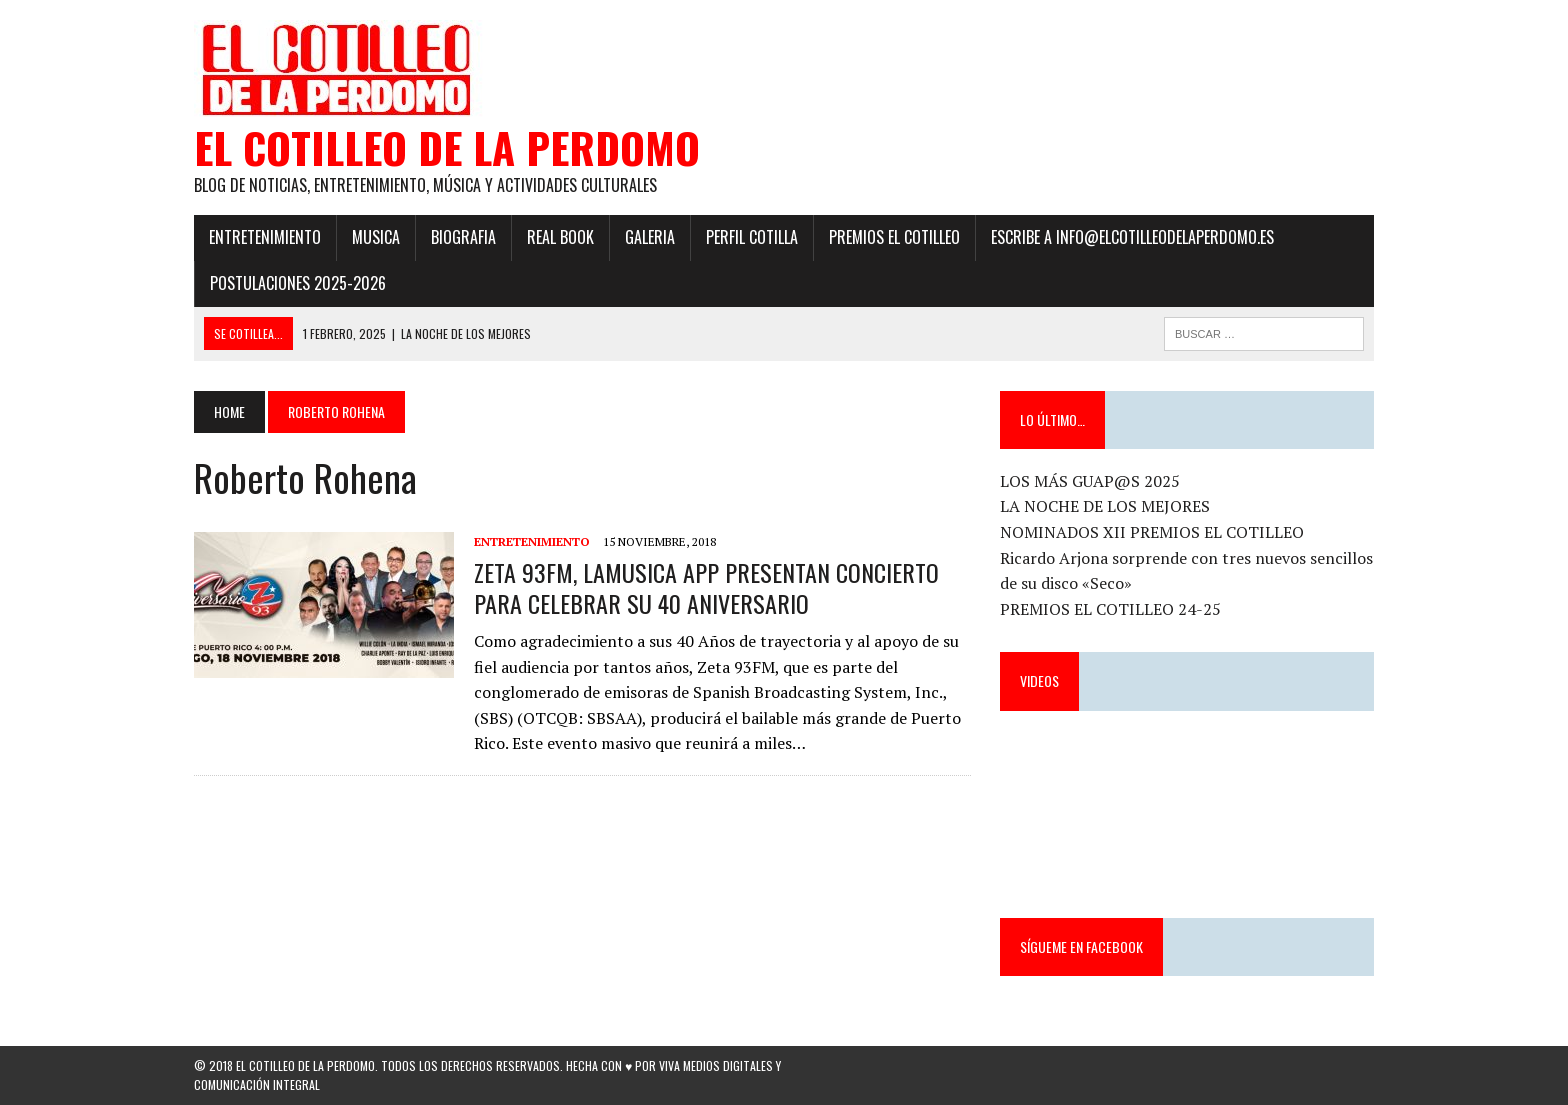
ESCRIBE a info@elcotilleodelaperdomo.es (1132, 237)
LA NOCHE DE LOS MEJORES (1105, 506)
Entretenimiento (265, 237)
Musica (376, 237)
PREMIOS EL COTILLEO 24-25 (1110, 609)
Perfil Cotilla (752, 237)
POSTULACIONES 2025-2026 (298, 283)
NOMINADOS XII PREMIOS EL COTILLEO (1152, 532)
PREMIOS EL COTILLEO (894, 237)
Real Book (560, 237)
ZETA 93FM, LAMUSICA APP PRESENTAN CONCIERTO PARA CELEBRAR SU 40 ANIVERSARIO (706, 587)
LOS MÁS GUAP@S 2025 (1090, 481)
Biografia (463, 237)
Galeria (650, 237)
